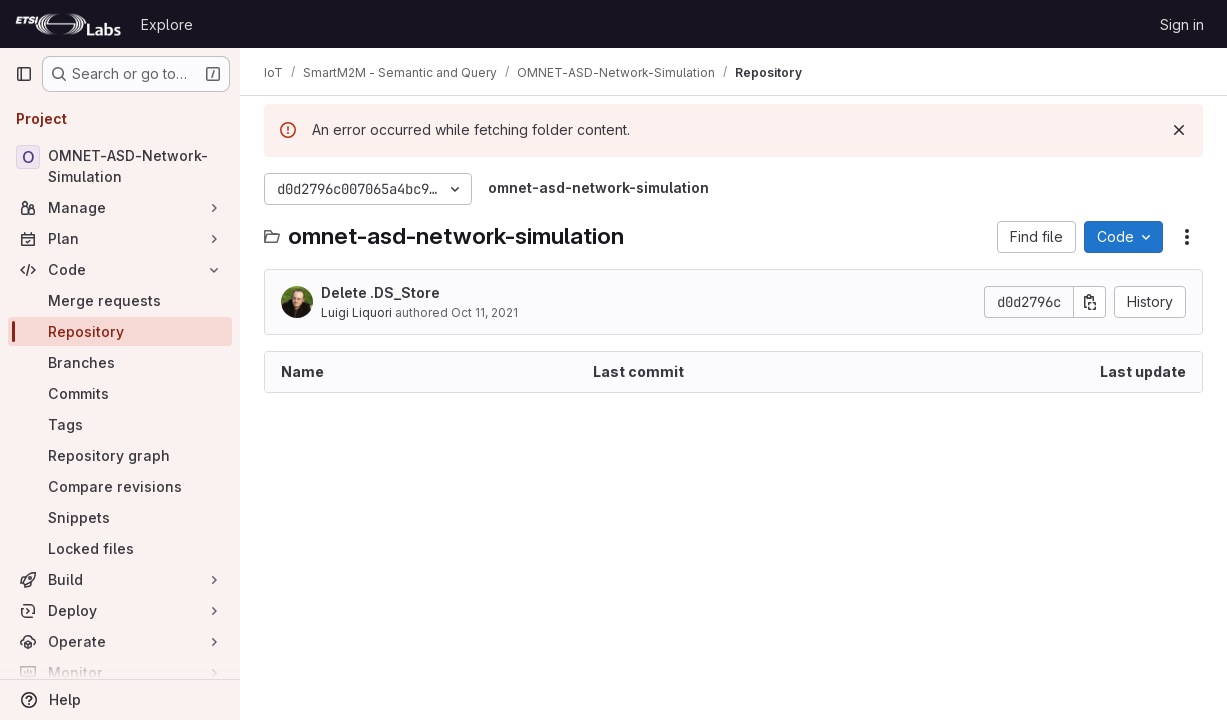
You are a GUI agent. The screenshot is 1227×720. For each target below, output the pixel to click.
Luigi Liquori (356, 312)
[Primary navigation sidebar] (24, 74)
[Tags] (120, 424)
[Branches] (120, 362)
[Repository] (120, 331)
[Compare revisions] (120, 486)
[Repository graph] (120, 455)
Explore (167, 24)
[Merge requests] (120, 300)
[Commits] (120, 393)
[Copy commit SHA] (1090, 302)
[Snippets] (120, 517)
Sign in (1182, 24)
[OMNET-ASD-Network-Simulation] (120, 166)
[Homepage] (68, 24)
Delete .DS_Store (380, 292)
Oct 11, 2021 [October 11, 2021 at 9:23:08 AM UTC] (484, 312)
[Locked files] (120, 548)
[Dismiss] (1179, 130)
